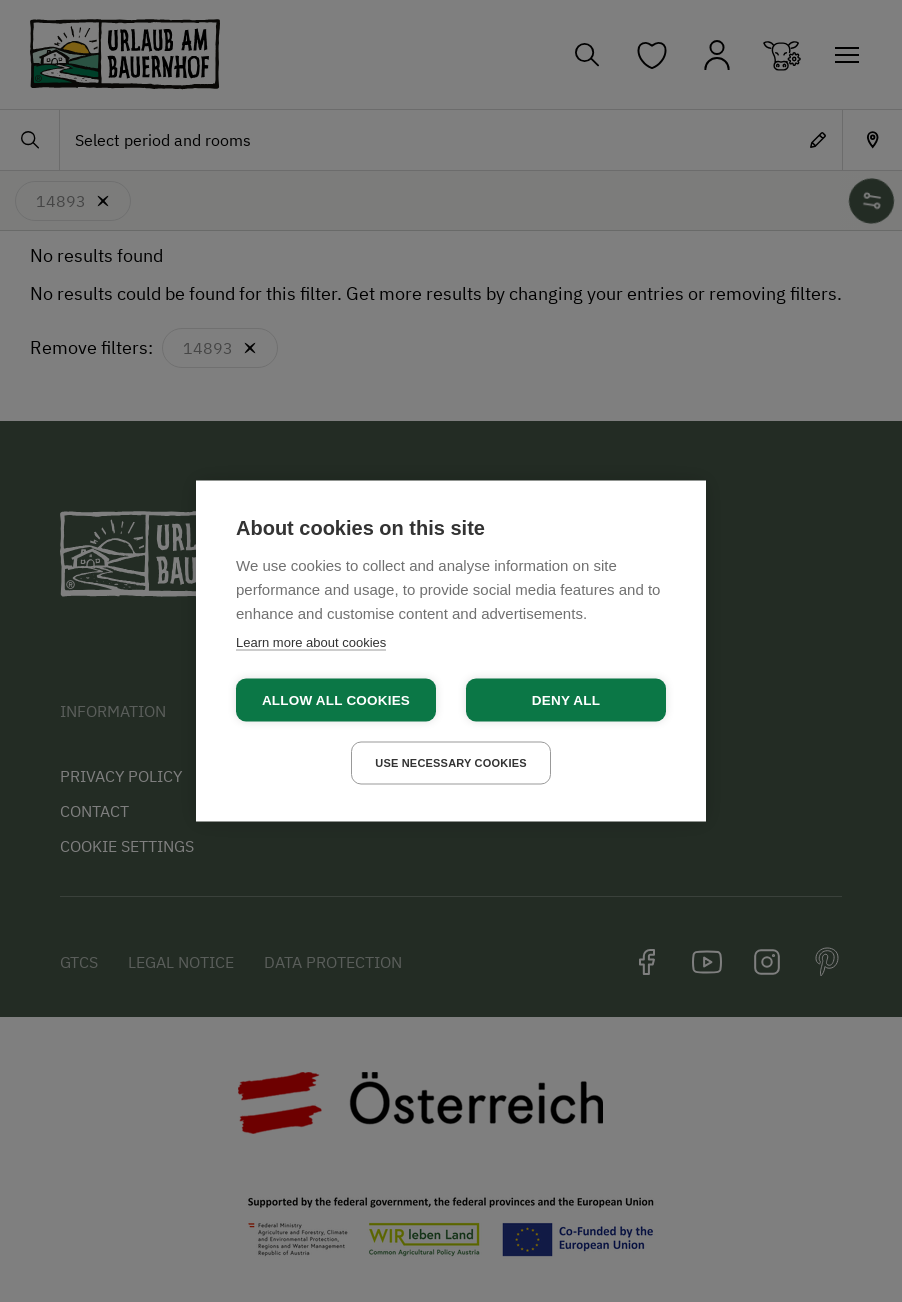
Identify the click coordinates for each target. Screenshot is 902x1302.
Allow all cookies (336, 700)
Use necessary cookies (451, 763)
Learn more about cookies (311, 642)
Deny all (566, 700)
